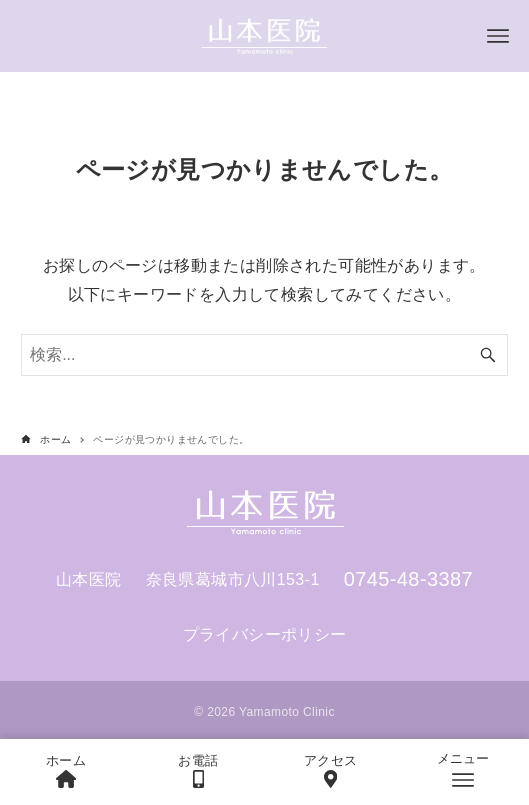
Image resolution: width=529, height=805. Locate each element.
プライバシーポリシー (265, 634)
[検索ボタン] (488, 355)
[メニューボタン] (498, 36)
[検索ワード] (264, 355)
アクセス (331, 770)
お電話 (198, 770)
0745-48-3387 (408, 579)
